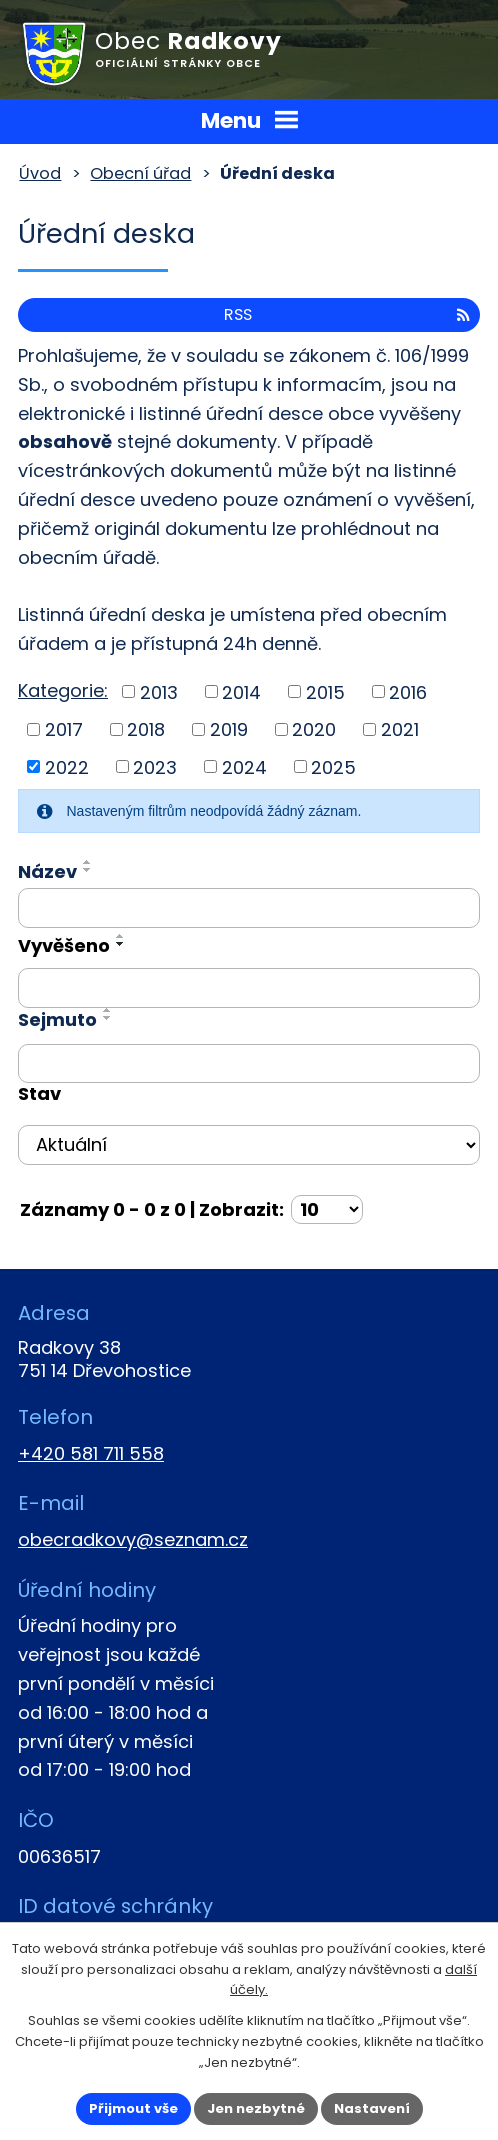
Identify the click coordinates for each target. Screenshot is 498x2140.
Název (47, 871)
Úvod (40, 173)
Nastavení (372, 2108)
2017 (64, 729)
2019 (229, 729)
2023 (155, 766)
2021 (400, 729)
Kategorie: (63, 690)
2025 (333, 766)
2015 (325, 691)
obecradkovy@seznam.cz (133, 1539)
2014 (241, 691)
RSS (347, 314)
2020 (314, 729)
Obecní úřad (140, 173)
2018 (146, 729)
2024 (244, 766)
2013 (159, 691)
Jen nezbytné (256, 2108)
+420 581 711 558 (91, 1453)
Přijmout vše (133, 2108)
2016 (408, 691)
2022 (67, 766)
